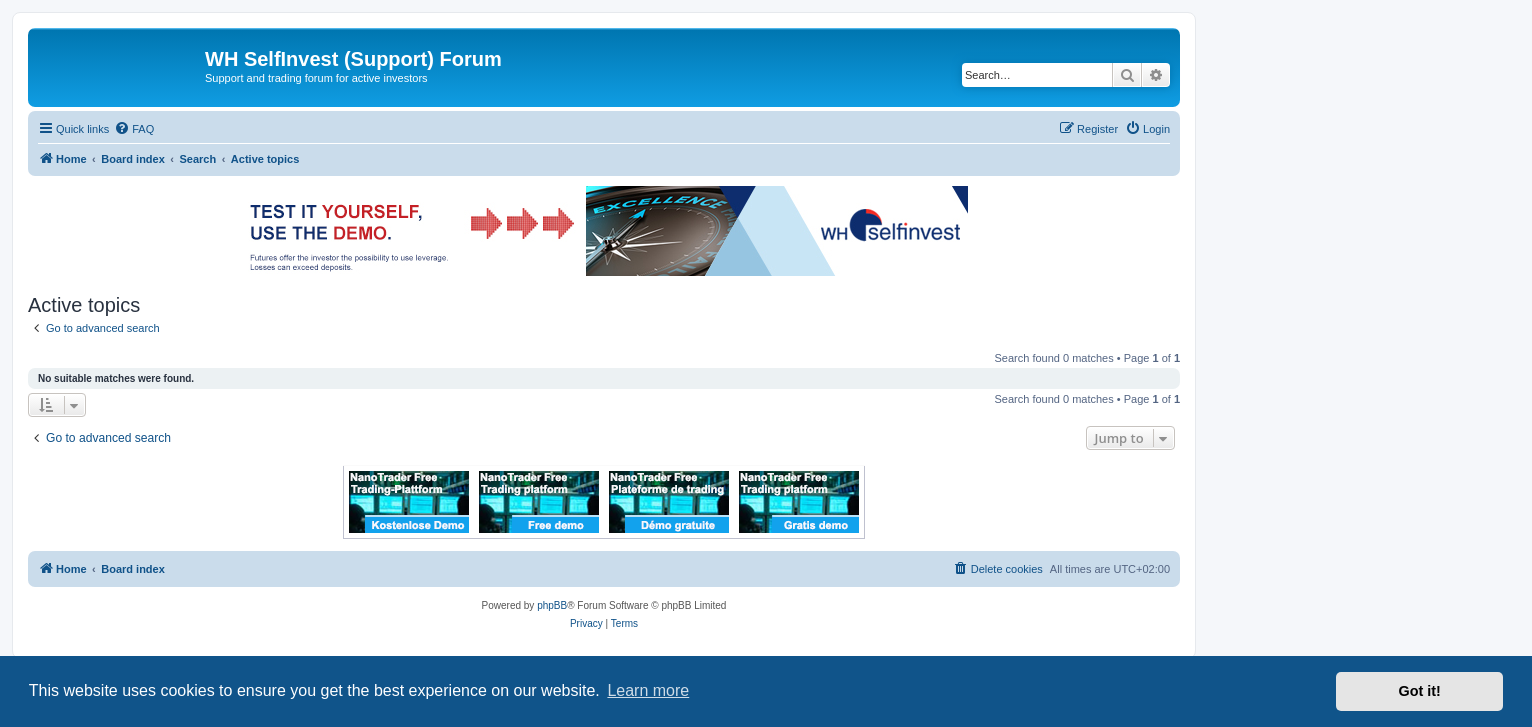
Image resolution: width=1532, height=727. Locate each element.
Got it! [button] (1420, 691)
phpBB (552, 605)
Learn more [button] (648, 690)
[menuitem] (134, 129)
